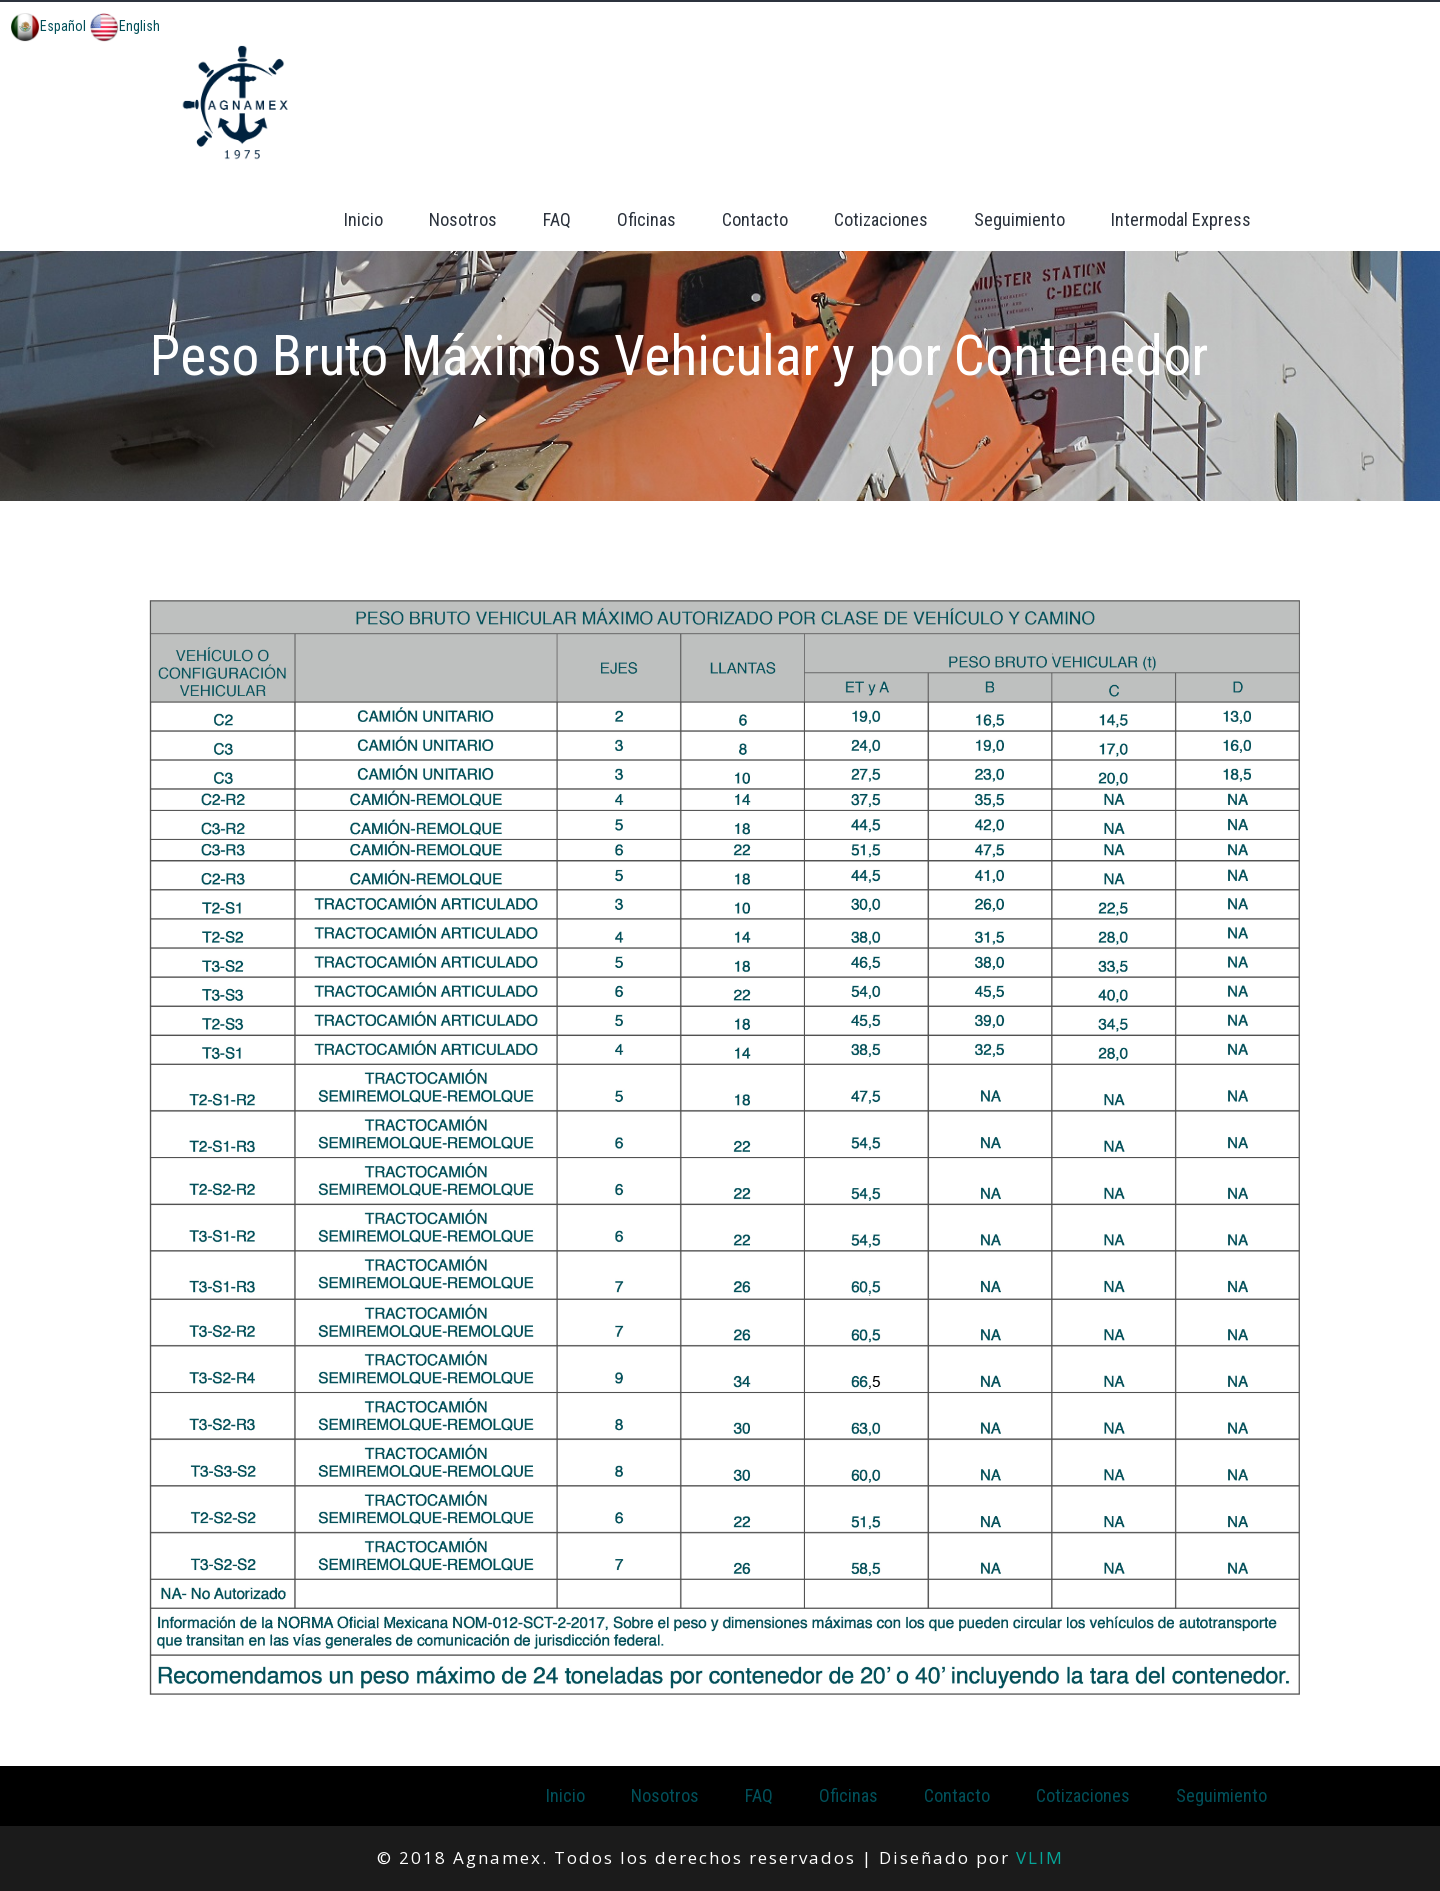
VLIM (1040, 1857)
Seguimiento (1019, 219)
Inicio (363, 219)
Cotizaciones (881, 219)
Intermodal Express (1181, 219)
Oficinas (646, 219)
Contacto (755, 219)
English (124, 26)
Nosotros (463, 219)
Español (48, 26)
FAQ (557, 219)
